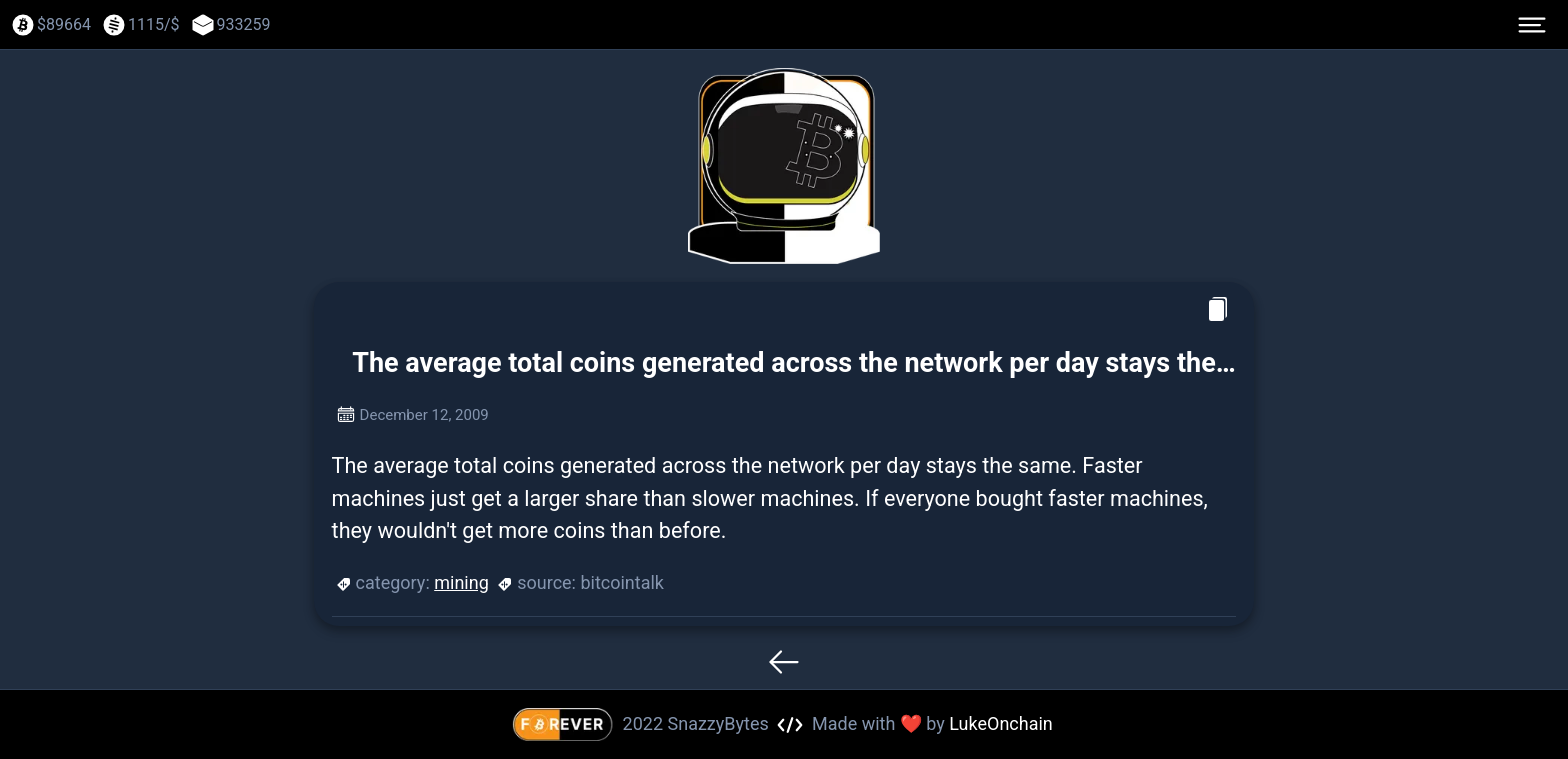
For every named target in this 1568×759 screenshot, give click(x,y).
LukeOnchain (1001, 723)
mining (461, 582)
